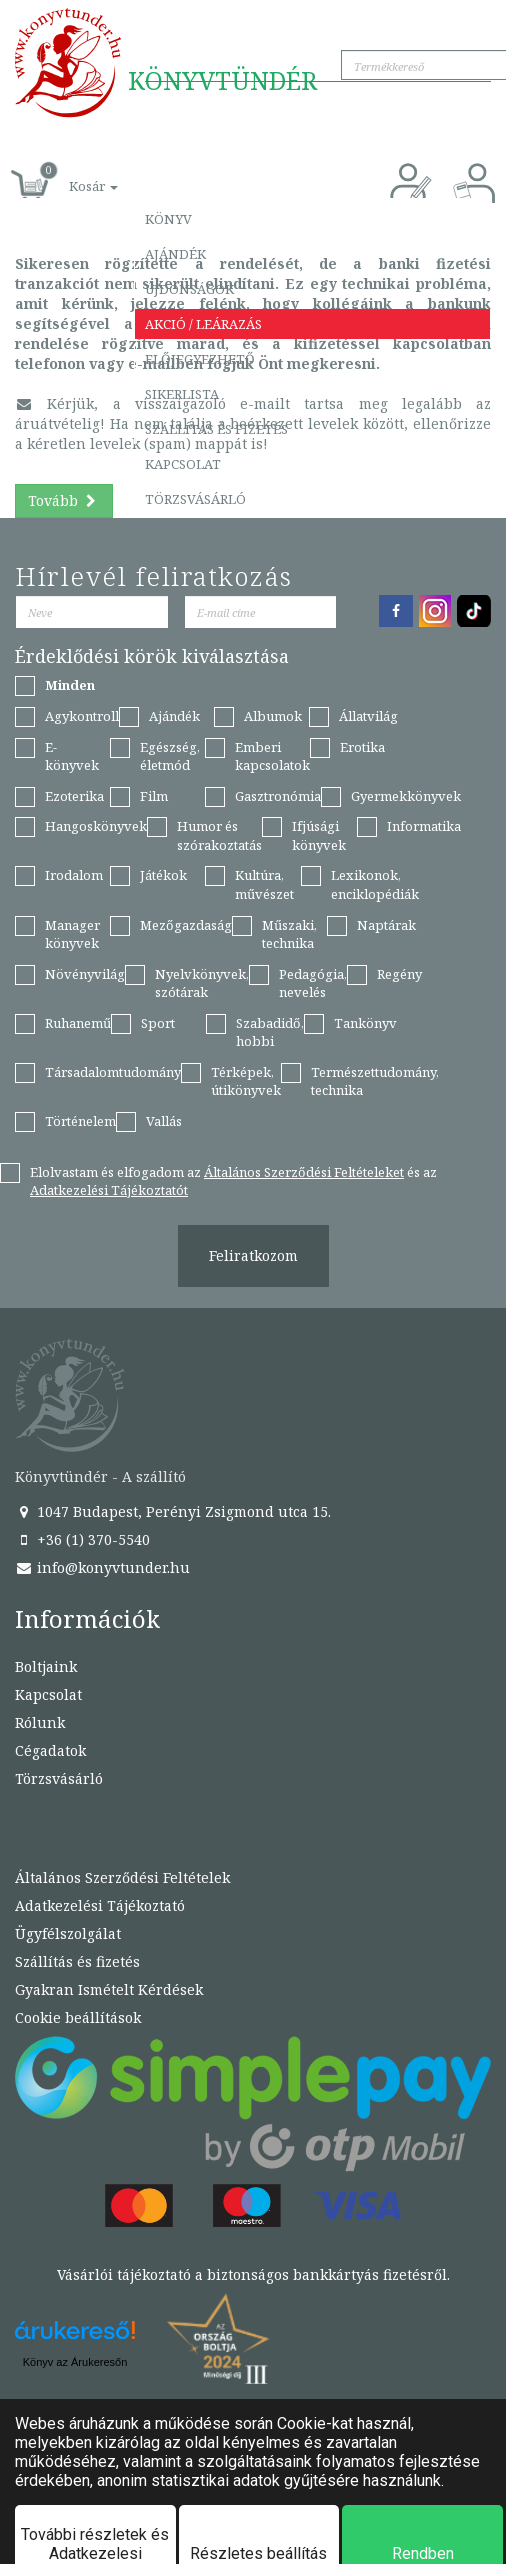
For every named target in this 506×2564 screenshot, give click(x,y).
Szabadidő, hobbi (270, 1032)
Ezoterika (74, 796)
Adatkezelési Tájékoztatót (109, 1190)
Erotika (362, 747)
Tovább (64, 500)
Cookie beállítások (78, 2017)
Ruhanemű (78, 1023)
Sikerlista (182, 394)
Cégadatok (50, 1750)
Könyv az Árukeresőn (75, 2362)
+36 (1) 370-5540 (82, 1539)
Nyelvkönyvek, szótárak (202, 983)
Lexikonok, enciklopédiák (375, 884)
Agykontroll (82, 716)
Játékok (163, 875)
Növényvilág (85, 974)
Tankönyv (365, 1023)
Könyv (168, 219)
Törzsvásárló (195, 499)
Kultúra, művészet (264, 884)
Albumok (273, 716)
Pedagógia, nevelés (313, 983)
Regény (399, 974)
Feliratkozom (253, 1255)
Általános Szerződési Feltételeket (304, 1172)
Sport (158, 1023)
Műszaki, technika (289, 934)
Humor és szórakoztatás (219, 835)
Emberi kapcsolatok (272, 756)
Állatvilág (368, 716)
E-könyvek (72, 756)
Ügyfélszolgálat (68, 1933)
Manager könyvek (72, 934)
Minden (70, 685)
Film (154, 796)
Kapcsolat (183, 464)
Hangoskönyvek (96, 826)
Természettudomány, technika (375, 1081)
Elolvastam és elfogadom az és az (233, 1181)
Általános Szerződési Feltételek (122, 1877)
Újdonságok (189, 289)
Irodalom (74, 875)
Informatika (424, 826)
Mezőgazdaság (186, 925)
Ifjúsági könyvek (319, 835)
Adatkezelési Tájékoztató (100, 1905)
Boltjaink (46, 1666)
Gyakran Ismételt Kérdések (109, 1989)
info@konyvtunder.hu (102, 1567)
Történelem (80, 1121)
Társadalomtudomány (113, 1072)
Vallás (164, 1121)
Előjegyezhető (200, 359)
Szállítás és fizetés (216, 429)
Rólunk (40, 1722)
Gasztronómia (278, 796)
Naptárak (386, 925)
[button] (71, 175)
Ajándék (175, 254)
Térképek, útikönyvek (246, 1081)
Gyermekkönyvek (406, 796)
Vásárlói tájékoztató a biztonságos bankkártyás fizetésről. (253, 2274)
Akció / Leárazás (203, 324)
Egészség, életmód (170, 756)
